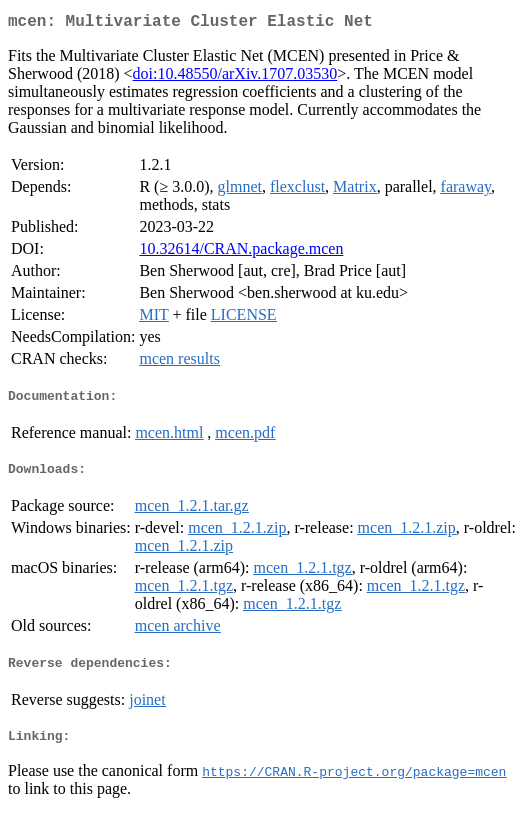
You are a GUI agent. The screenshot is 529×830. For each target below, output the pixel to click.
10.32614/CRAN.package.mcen (241, 252)
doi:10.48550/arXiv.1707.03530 (235, 77)
